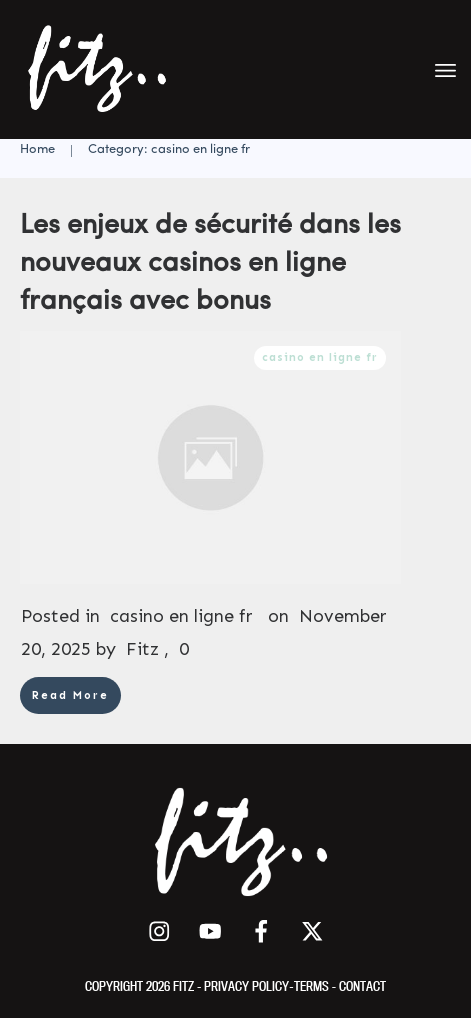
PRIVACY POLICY (246, 985)
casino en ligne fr (320, 357)
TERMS (313, 985)
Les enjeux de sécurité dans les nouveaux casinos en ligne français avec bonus (210, 264)
